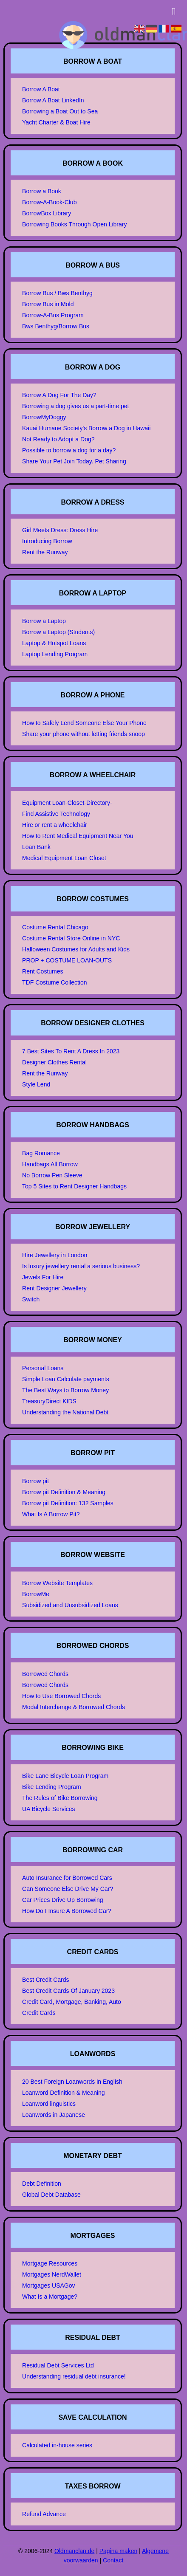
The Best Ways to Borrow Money (65, 1390)
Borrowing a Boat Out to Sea (60, 111)
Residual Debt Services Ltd (58, 2365)
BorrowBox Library (46, 213)
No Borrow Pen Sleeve (52, 1175)
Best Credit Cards (45, 1979)
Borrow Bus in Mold (48, 304)
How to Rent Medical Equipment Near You (77, 835)
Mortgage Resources (49, 2263)
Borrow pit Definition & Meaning (63, 1492)
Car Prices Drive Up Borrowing (62, 1899)
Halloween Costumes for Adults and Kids (76, 949)
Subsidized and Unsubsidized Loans (70, 1605)
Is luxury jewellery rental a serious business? (81, 1266)
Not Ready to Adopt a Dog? (58, 439)
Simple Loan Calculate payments (65, 1379)
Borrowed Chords (45, 1673)
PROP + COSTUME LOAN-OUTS (67, 960)
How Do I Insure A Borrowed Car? (66, 1910)
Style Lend (36, 1084)
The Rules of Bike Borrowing (59, 1797)
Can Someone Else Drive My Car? (67, 1888)
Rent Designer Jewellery (54, 1288)
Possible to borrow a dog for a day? (69, 450)
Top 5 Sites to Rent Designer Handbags (74, 1186)
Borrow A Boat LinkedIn (53, 100)
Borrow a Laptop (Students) (58, 632)
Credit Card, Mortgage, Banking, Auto (71, 2001)
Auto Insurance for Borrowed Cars (67, 1877)
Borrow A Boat (41, 89)
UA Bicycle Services (48, 1809)
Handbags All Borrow (50, 1164)
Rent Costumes (42, 971)
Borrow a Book (41, 191)
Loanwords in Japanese (53, 2114)
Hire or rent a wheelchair (54, 824)
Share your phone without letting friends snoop (83, 734)
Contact (113, 2560)
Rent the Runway (45, 552)
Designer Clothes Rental (54, 1062)
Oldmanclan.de (74, 2551)
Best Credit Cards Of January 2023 (68, 1990)
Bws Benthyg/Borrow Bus (55, 326)
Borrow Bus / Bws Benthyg (57, 293)
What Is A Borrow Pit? (50, 1514)
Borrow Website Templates (57, 1583)
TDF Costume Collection (54, 982)
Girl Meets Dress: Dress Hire (60, 530)
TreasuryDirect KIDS (49, 1401)
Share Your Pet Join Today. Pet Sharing (74, 461)
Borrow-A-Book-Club (49, 202)
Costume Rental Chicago (55, 927)
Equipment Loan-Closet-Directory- (67, 802)
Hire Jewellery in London (54, 1255)
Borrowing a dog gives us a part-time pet (75, 406)
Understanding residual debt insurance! (74, 2376)
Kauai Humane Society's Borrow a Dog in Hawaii (86, 428)
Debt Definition (41, 2183)
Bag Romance (41, 1153)
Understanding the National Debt (65, 1412)
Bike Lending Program (51, 1786)
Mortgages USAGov (48, 2285)
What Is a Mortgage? (49, 2296)
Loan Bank (36, 847)
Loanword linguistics (49, 2103)
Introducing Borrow (47, 541)
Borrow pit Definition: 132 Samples (67, 1503)
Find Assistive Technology (56, 813)
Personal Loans (42, 1368)
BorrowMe (35, 1594)
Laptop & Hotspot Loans (54, 643)
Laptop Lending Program (55, 654)
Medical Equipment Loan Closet (64, 858)
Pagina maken (118, 2551)
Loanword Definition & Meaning (63, 2092)
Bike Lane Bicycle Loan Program (65, 1775)
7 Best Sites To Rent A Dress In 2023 (70, 1051)
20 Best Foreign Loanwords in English (72, 2081)
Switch (31, 1299)
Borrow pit (35, 1481)
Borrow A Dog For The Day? (59, 395)
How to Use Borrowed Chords (61, 1696)
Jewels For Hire (42, 1277)
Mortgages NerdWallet (51, 2274)
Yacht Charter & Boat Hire (56, 122)
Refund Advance (44, 2514)
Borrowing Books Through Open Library (74, 224)
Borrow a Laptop (44, 621)
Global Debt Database (51, 2194)
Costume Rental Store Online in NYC (71, 938)
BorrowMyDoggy (44, 417)
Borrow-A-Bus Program (53, 315)
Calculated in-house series (57, 2445)
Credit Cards (39, 2012)
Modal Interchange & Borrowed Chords (73, 1707)
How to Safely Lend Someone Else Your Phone (84, 722)
